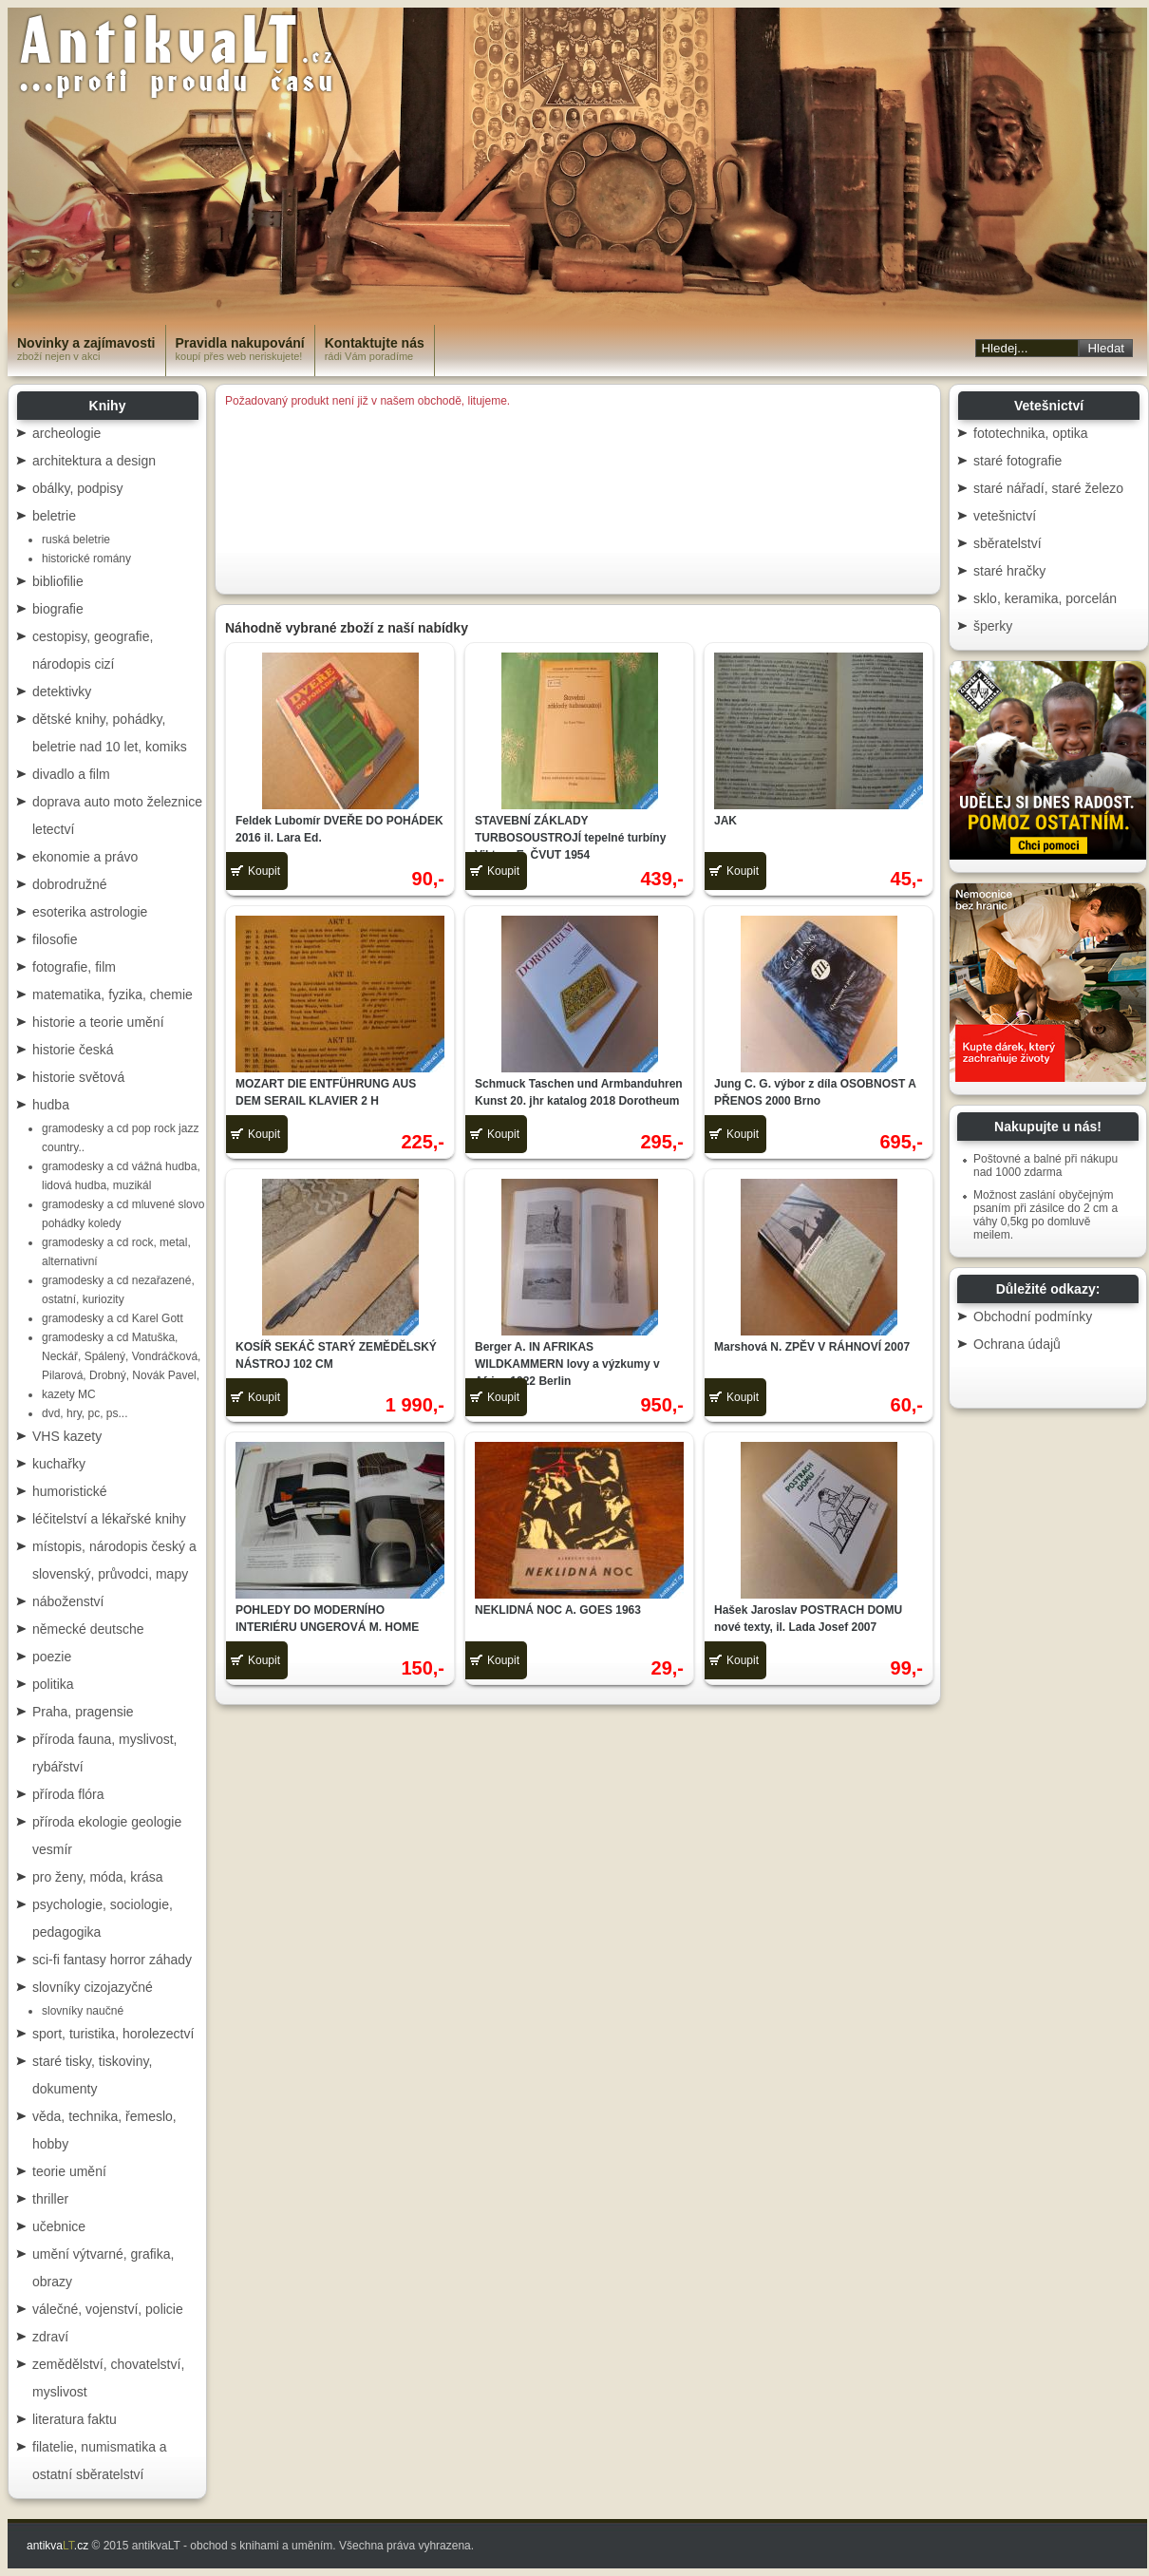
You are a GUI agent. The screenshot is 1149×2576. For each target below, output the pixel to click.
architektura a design (94, 460)
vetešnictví (1004, 515)
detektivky (61, 691)
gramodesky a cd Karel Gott (112, 1318)
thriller (50, 2199)
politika (53, 1684)
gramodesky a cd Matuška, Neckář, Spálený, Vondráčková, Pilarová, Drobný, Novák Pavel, (121, 1356)
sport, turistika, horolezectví (113, 2033)
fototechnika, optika (1030, 433)
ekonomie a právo (85, 856)
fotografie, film (74, 967)
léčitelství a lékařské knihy (109, 1518)
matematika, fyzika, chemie (112, 994)
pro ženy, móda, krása (97, 1877)
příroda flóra (68, 1794)
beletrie (54, 515)
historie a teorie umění (98, 1022)
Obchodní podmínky (1032, 1316)
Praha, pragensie (83, 1711)
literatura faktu (74, 2419)
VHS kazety (67, 1436)
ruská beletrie (76, 539)
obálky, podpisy (77, 488)
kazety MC (69, 1394)
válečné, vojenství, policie (107, 2309)
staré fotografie (1017, 460)
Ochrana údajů (1017, 1344)
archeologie (66, 433)
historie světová (78, 1077)
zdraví (50, 2336)
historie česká (73, 1049)
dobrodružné (69, 884)
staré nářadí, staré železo (1048, 488)
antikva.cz (57, 2545)
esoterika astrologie (89, 911)
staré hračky (1009, 570)
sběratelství (1007, 543)
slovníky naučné (82, 2010)
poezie (51, 1656)
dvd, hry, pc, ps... (84, 1413)
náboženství (68, 1601)
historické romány (86, 558)
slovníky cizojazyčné (92, 1987)
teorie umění (69, 2171)
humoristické (69, 1491)
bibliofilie (58, 581)
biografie (58, 608)
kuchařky (58, 1463)
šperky (992, 626)
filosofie (54, 939)
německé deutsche (88, 1629)
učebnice (58, 2226)
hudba (50, 1104)
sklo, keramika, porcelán (1045, 598)
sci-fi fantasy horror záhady (112, 1959)
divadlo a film (71, 774)
